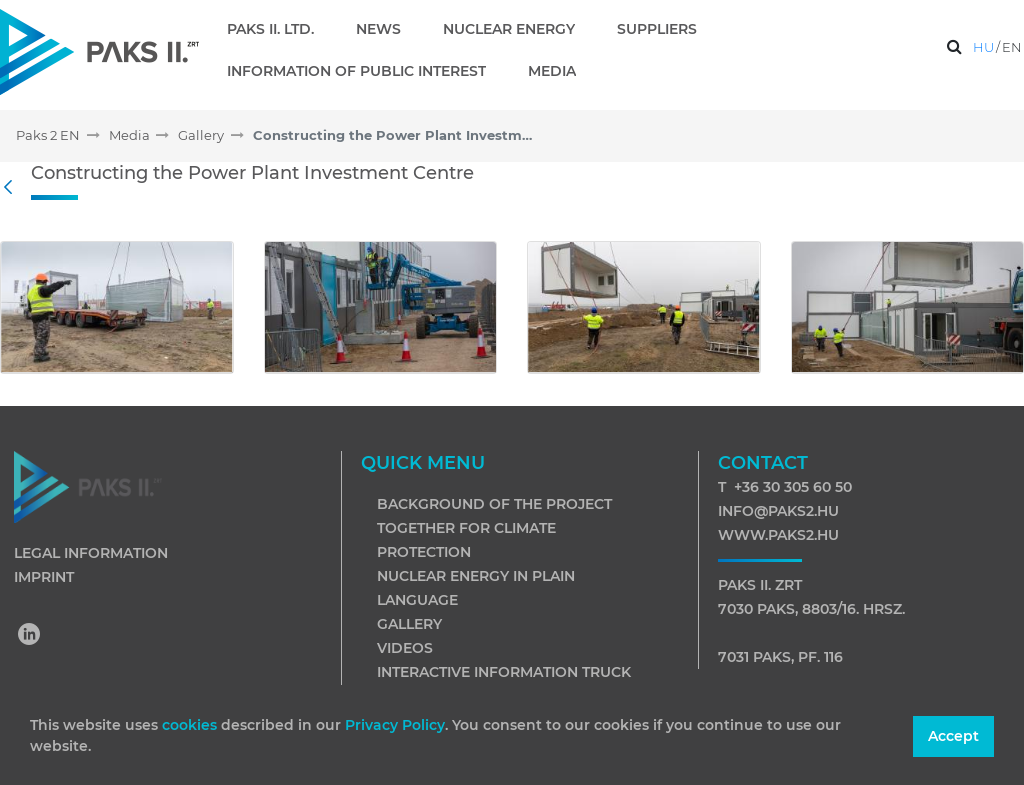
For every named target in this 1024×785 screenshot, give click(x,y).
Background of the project (494, 504)
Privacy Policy (395, 725)
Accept (953, 736)
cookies (191, 725)
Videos (405, 648)
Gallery (409, 624)
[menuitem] (278, 29)
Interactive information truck (504, 672)
